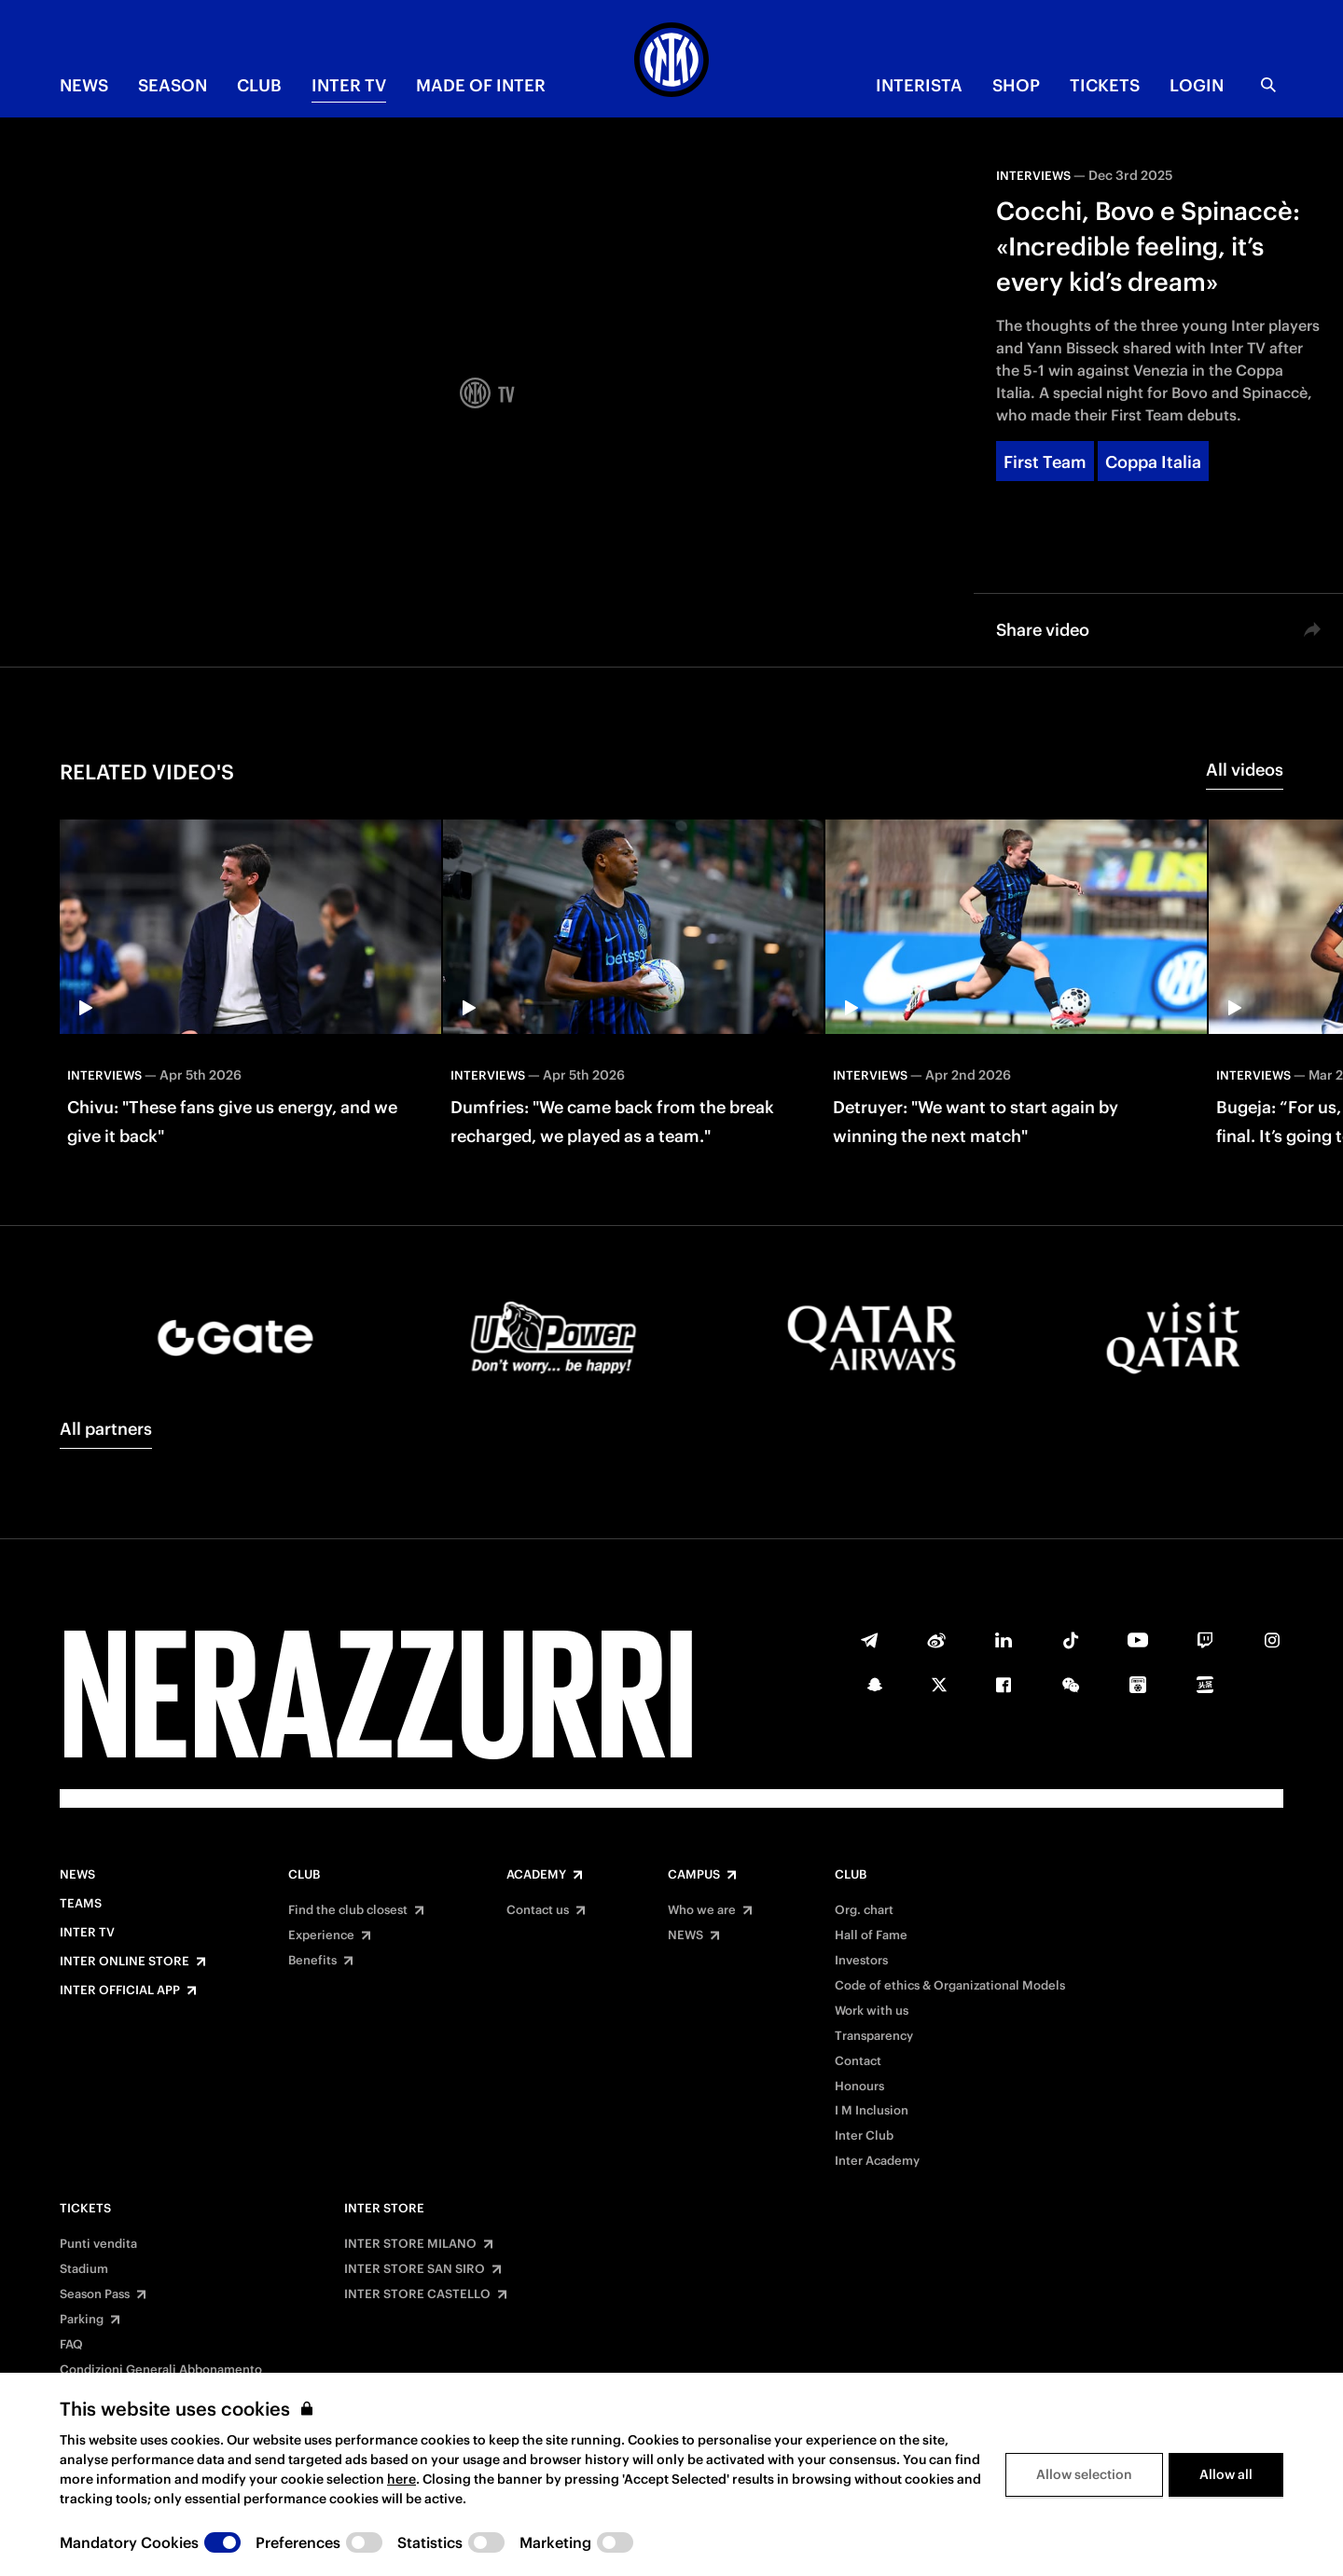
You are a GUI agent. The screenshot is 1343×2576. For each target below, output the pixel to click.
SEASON (172, 85)
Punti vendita (98, 2244)
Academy (536, 1874)
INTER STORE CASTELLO (417, 2294)
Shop (1016, 85)
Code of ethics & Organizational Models (950, 1985)
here (401, 2479)
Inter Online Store (124, 1961)
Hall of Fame (871, 1935)
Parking (82, 2319)
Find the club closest (348, 1910)
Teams (81, 1903)
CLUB (259, 85)
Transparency (874, 2036)
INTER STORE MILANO (410, 2244)
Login (1197, 85)
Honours (859, 2086)
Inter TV (349, 85)
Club (304, 1874)
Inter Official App (120, 1990)
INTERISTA (919, 85)
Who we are (702, 1910)
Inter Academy (877, 2161)
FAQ (71, 2344)
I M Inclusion (871, 2110)
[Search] (1268, 85)
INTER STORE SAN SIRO (414, 2269)
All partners (106, 1429)
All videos (1244, 769)
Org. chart (864, 1910)
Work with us (871, 2011)
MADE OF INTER (481, 85)
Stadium (84, 2269)
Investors (861, 1960)
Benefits (312, 1960)
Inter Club (864, 2135)
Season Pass (95, 2294)
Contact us (537, 1910)
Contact (858, 2061)
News (77, 1874)
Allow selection (1084, 2474)
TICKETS (1105, 85)
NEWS (84, 85)
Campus (694, 1874)
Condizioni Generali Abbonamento (161, 2369)
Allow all (1226, 2474)
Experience (321, 1935)
